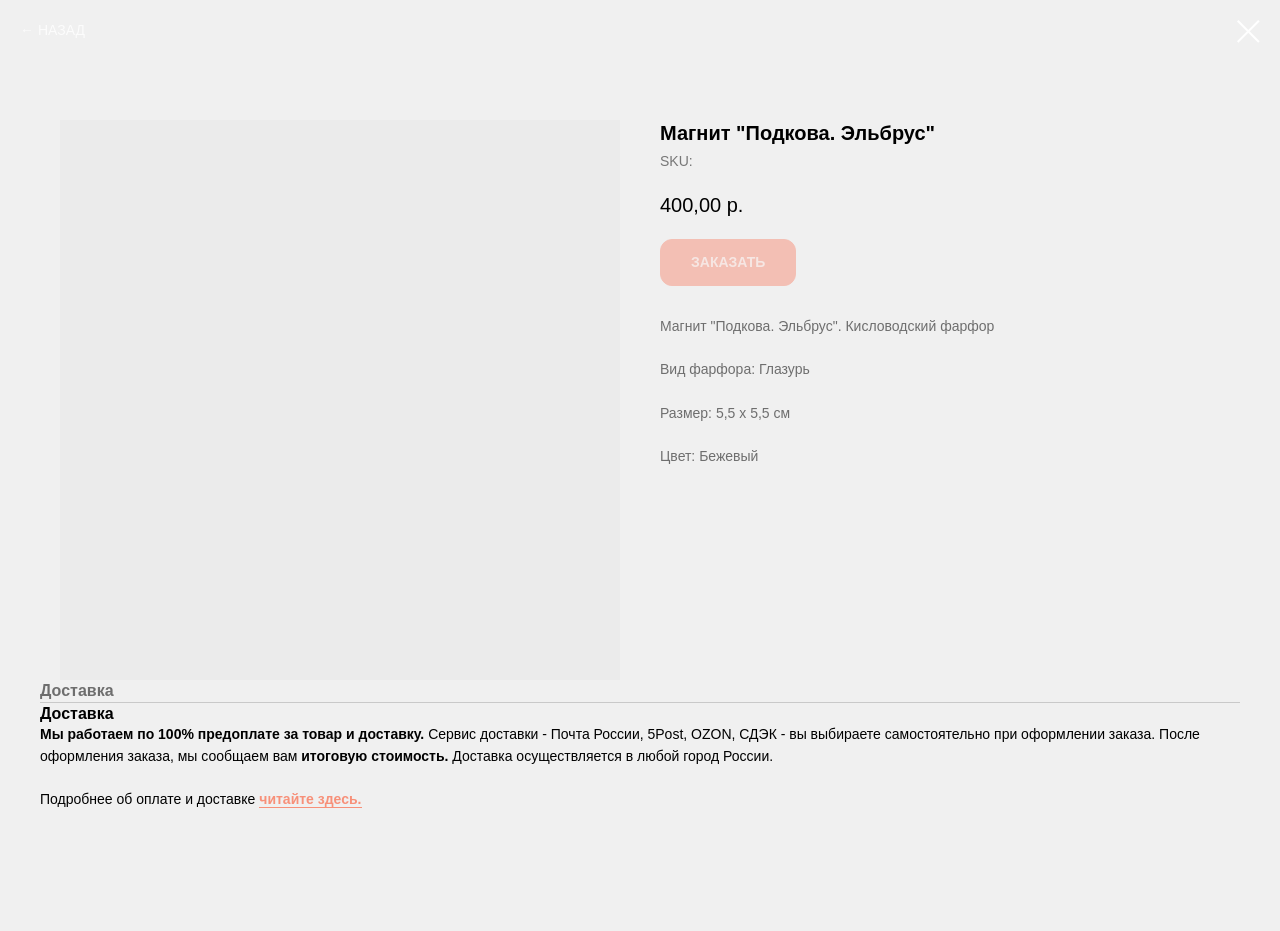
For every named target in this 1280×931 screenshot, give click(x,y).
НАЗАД (61, 30)
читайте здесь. (310, 799)
